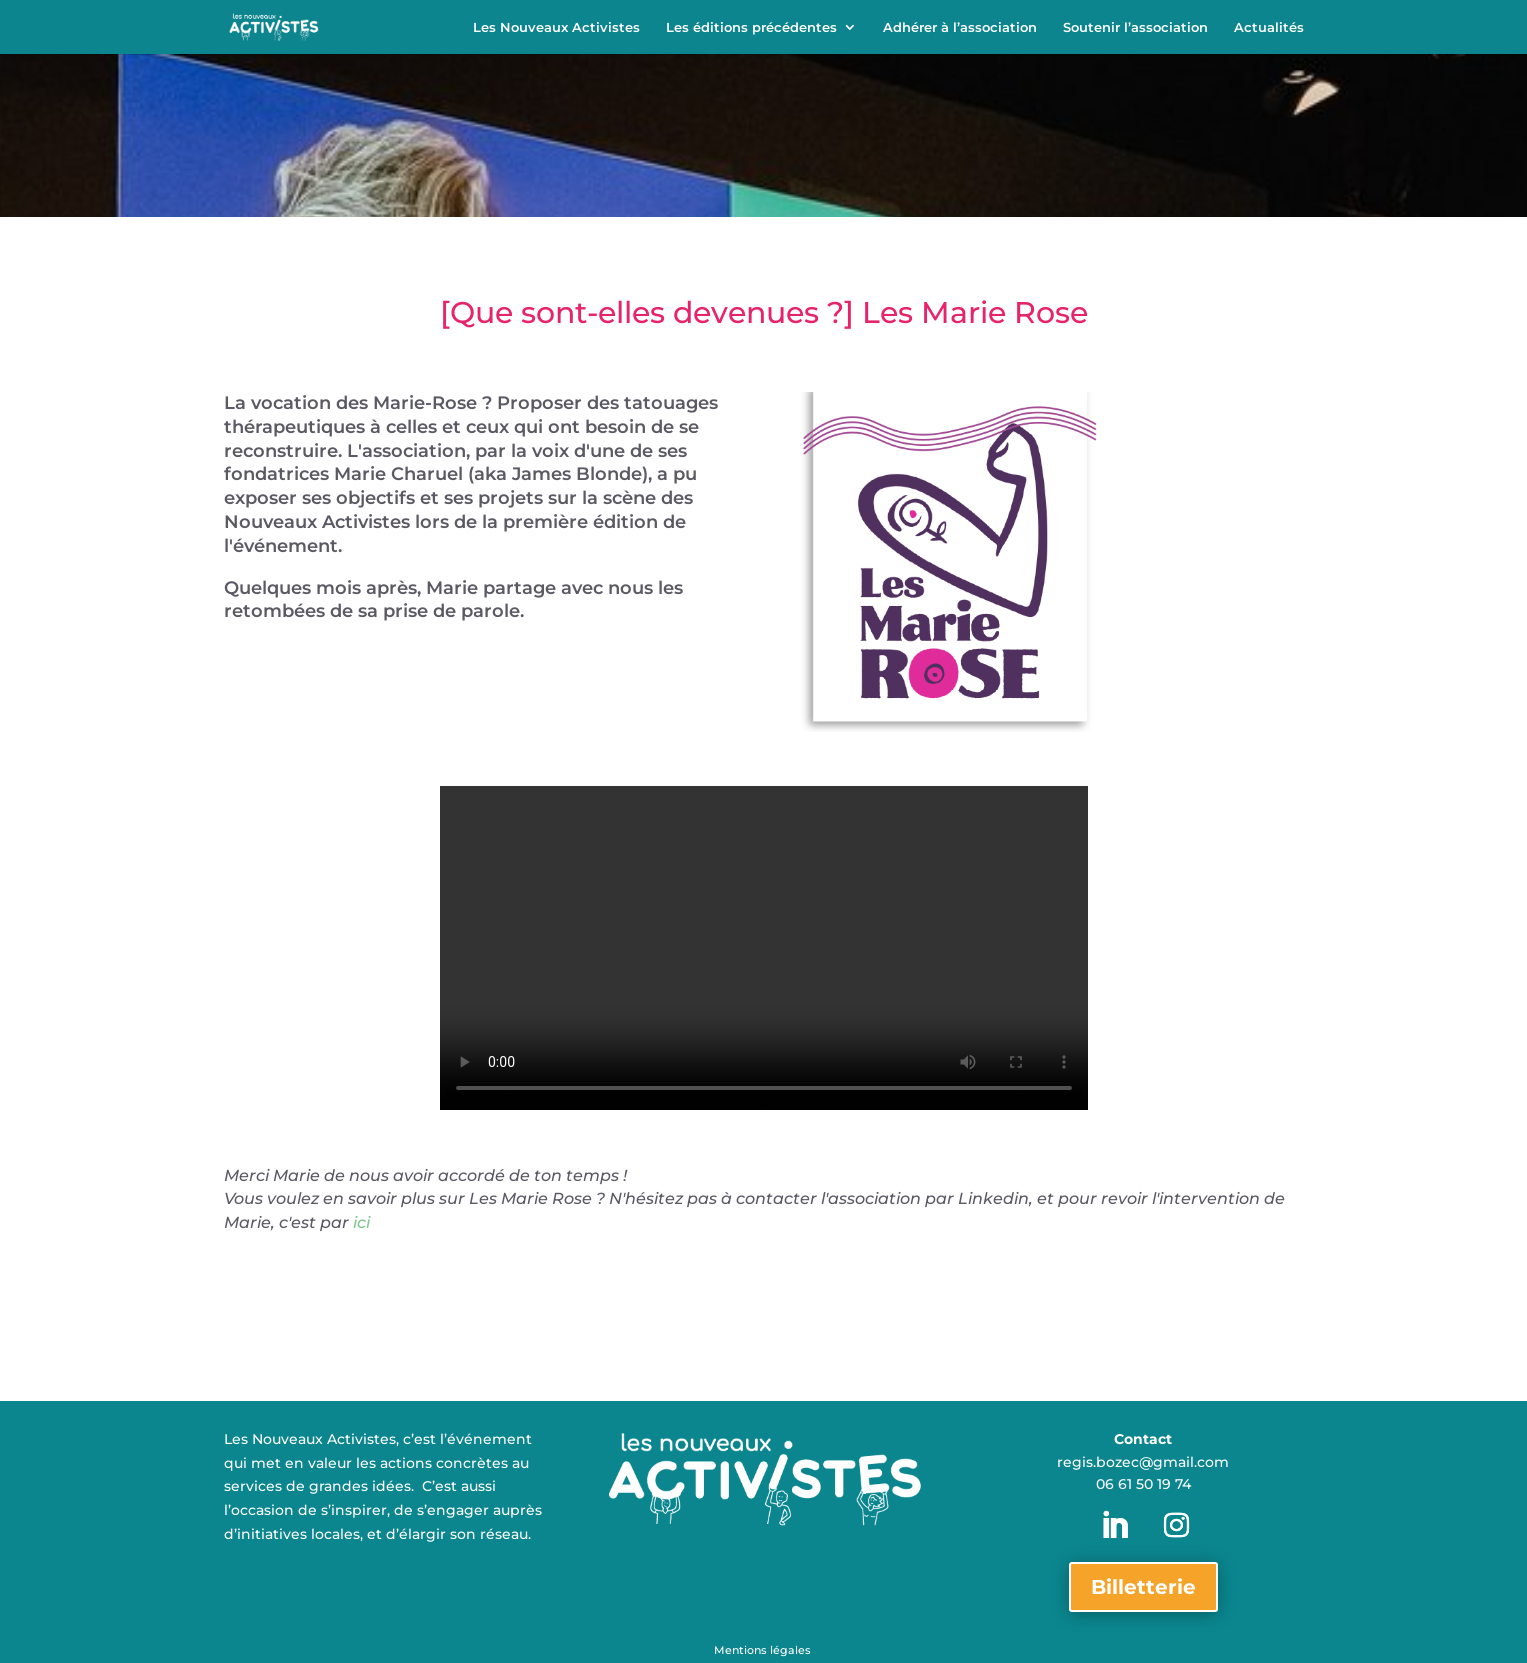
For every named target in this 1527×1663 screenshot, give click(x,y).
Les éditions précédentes (751, 27)
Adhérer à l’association (960, 27)
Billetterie (1143, 1587)
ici (361, 1222)
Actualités (1269, 27)
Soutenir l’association (1135, 27)
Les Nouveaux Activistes (556, 27)
